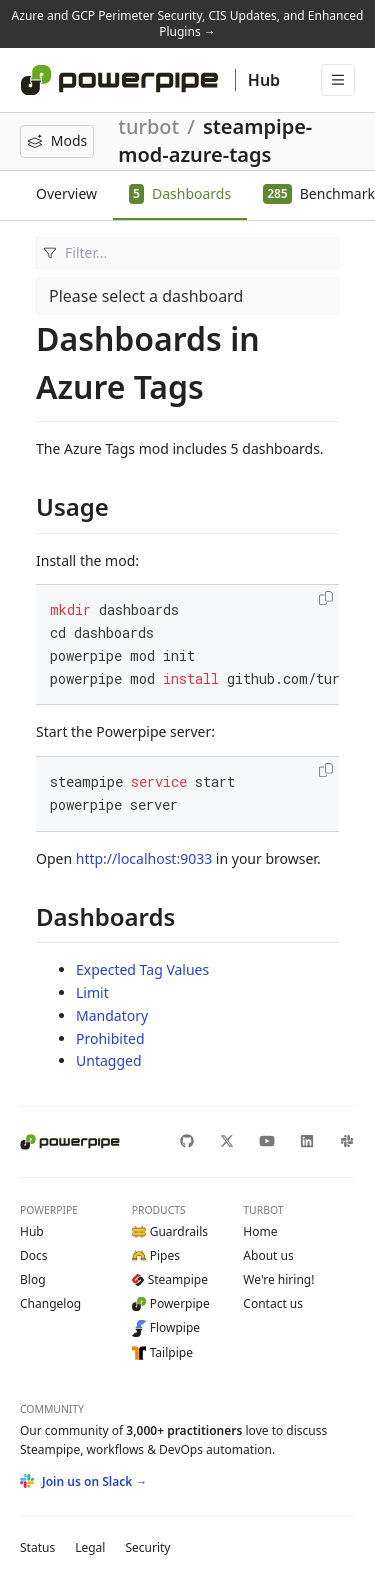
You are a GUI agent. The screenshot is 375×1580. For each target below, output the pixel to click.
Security (147, 1547)
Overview (66, 193)
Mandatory (112, 1015)
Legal (90, 1547)
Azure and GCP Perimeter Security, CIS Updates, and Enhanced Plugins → (188, 23)
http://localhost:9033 (144, 858)
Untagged (109, 1060)
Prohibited (110, 1038)
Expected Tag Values (142, 969)
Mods (57, 140)
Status (37, 1547)
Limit (92, 992)
